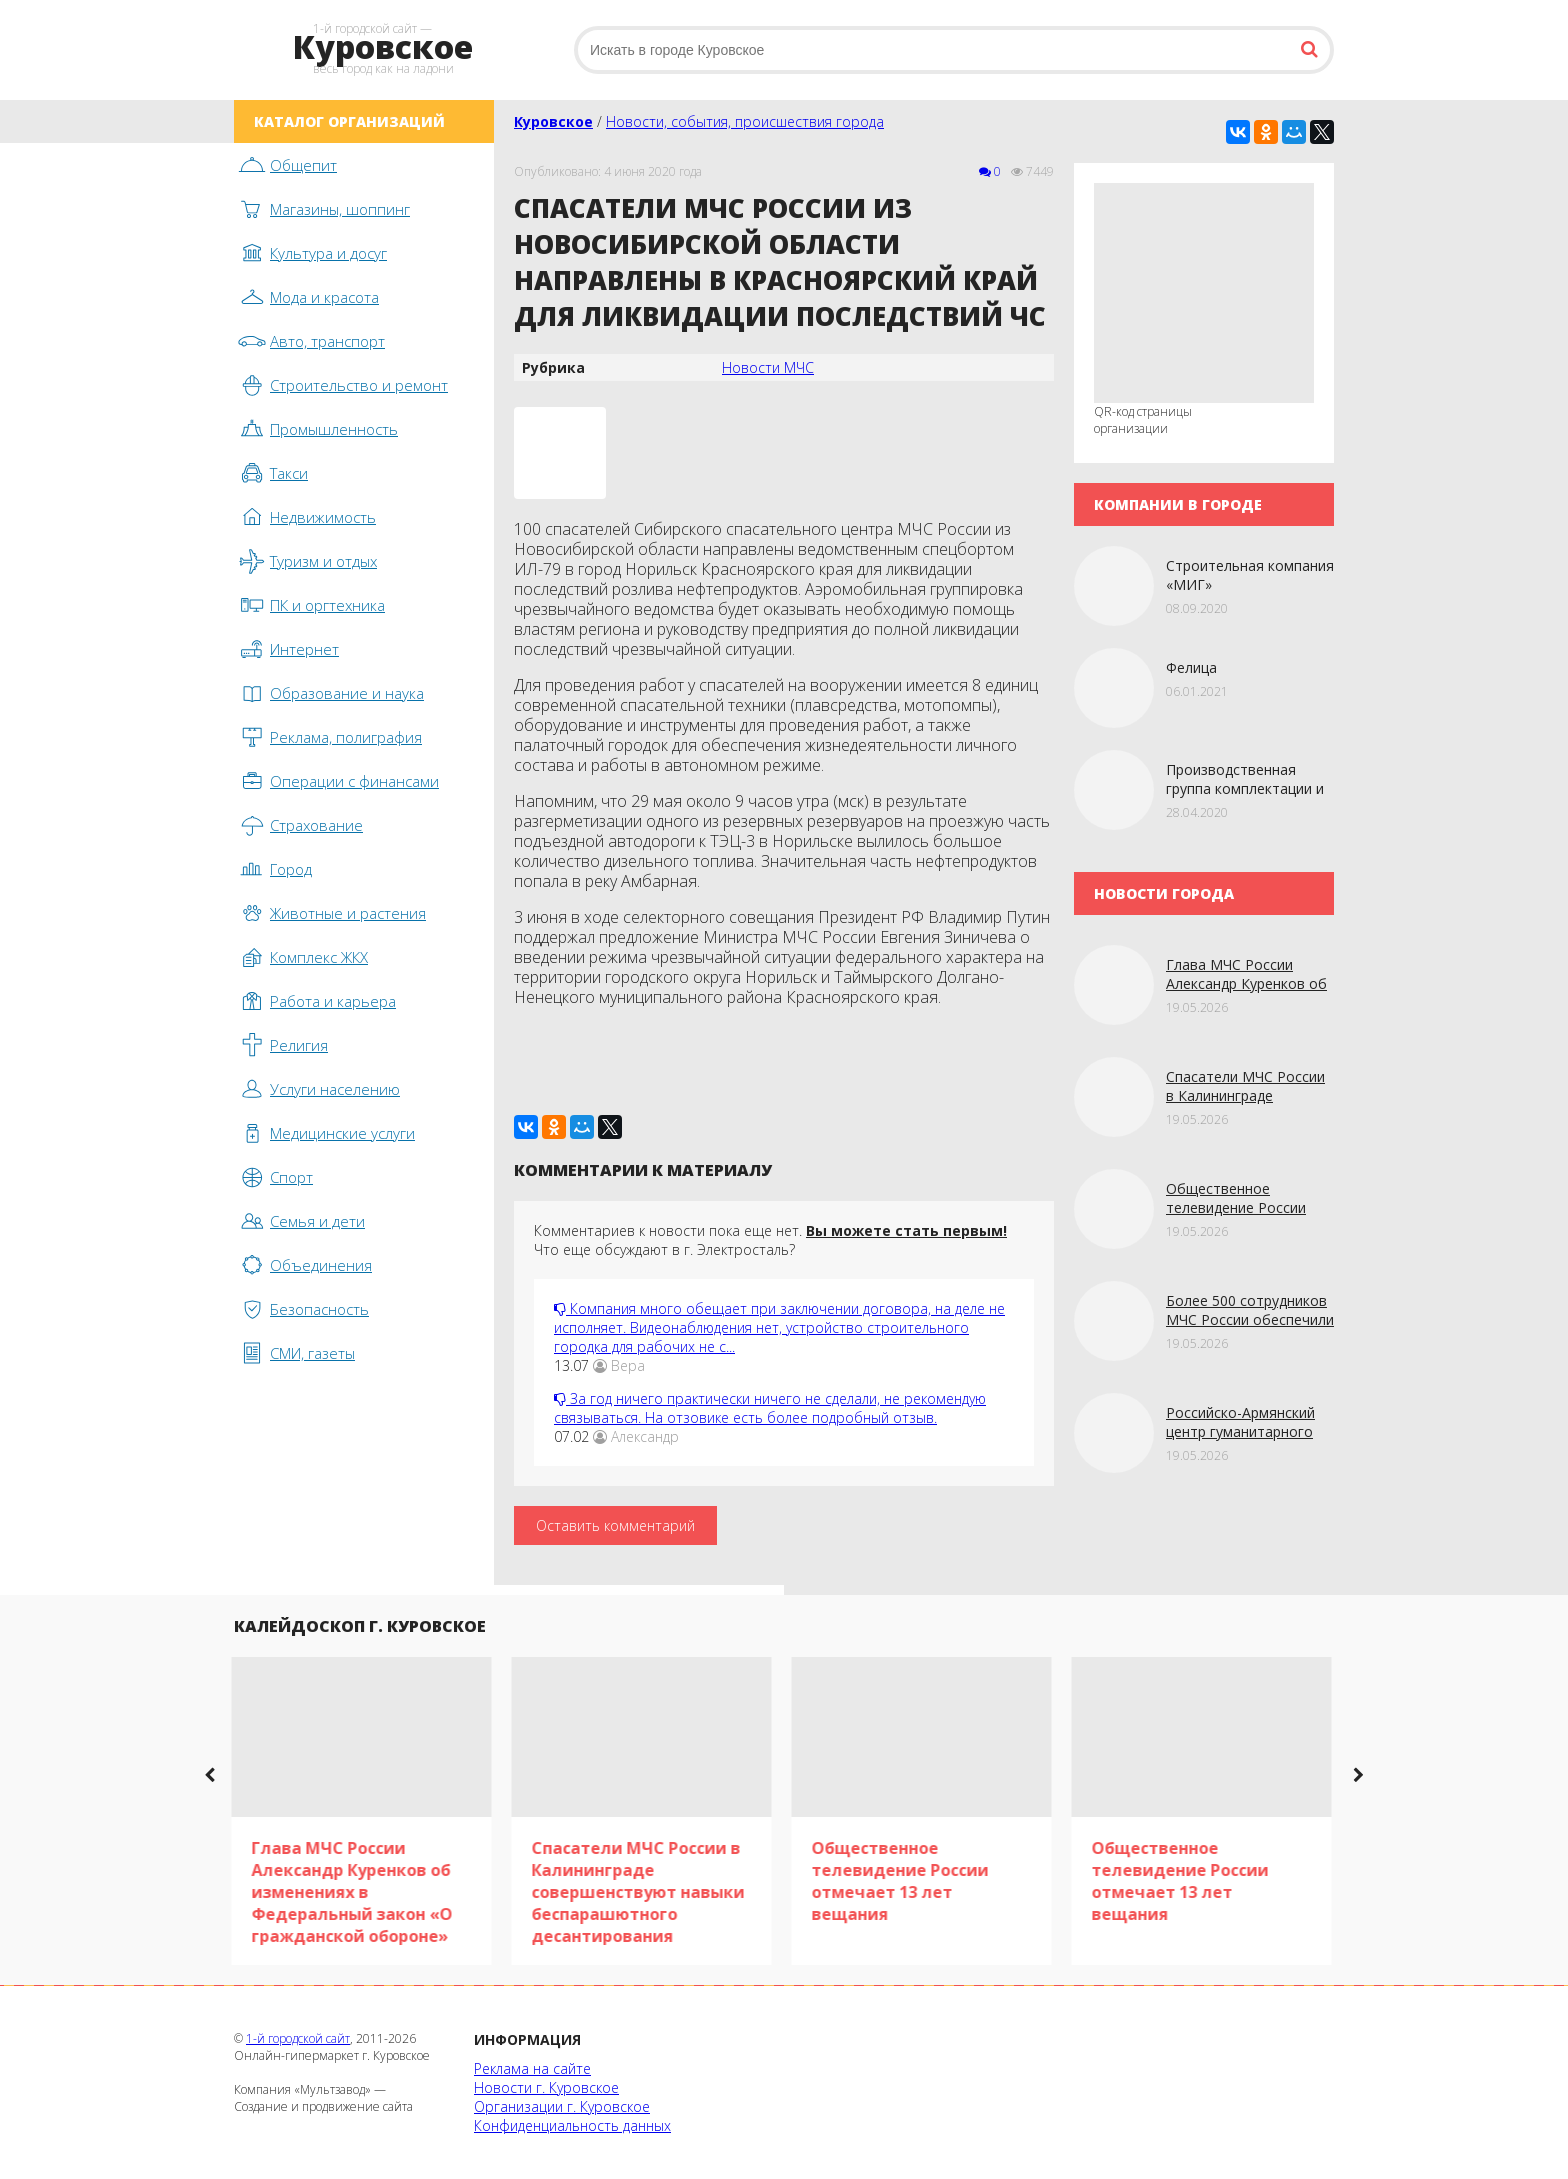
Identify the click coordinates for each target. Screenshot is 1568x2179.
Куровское (553, 121)
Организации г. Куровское (562, 2106)
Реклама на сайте (532, 2068)
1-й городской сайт (298, 2038)
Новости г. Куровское (546, 2087)
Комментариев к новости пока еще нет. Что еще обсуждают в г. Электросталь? (770, 1240)
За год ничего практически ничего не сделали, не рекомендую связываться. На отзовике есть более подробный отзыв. (770, 1408)
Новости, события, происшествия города (745, 121)
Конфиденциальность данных (572, 2125)
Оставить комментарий (615, 1525)
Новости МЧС (768, 367)
